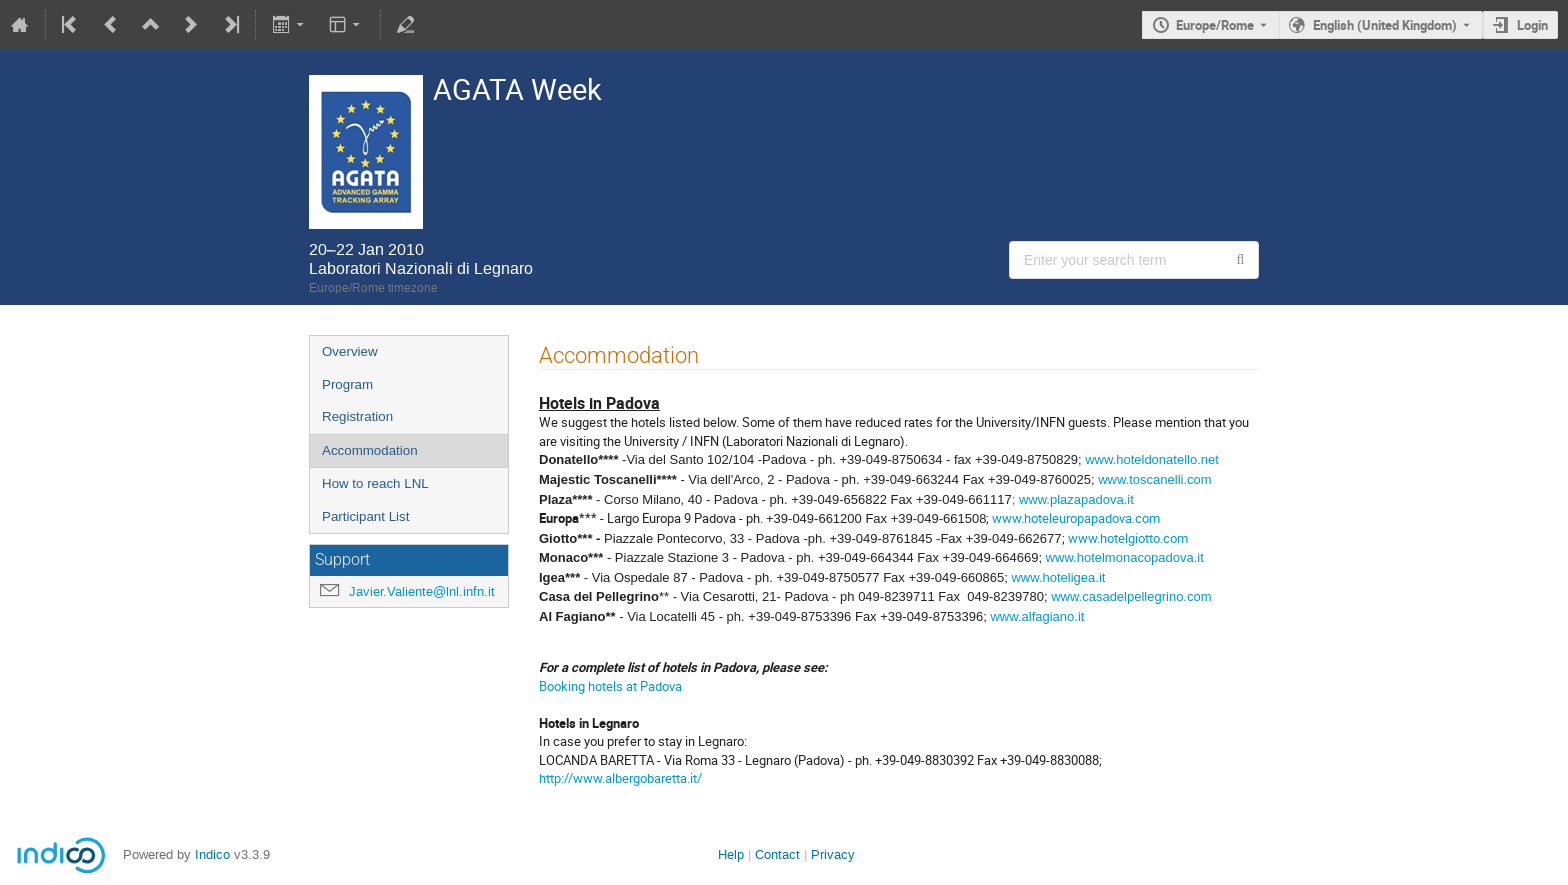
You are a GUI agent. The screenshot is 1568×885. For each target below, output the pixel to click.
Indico (212, 854)
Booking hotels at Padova (610, 686)
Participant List (365, 516)
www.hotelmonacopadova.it (1125, 557)
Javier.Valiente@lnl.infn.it (422, 591)
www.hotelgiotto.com (1128, 538)
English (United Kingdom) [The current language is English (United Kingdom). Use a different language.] (1385, 25)
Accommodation (370, 450)
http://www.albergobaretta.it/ (620, 778)
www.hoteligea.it (1058, 577)
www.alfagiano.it (1037, 616)
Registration (357, 416)
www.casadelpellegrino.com (1131, 596)
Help (731, 854)
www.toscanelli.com (1154, 479)
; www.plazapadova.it (1073, 499)
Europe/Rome (1215, 25)
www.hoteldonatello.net (1152, 459)
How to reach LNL (375, 483)
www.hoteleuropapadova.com (1074, 518)
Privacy (833, 854)
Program (347, 384)
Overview (350, 351)
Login (1532, 25)
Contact (777, 854)
